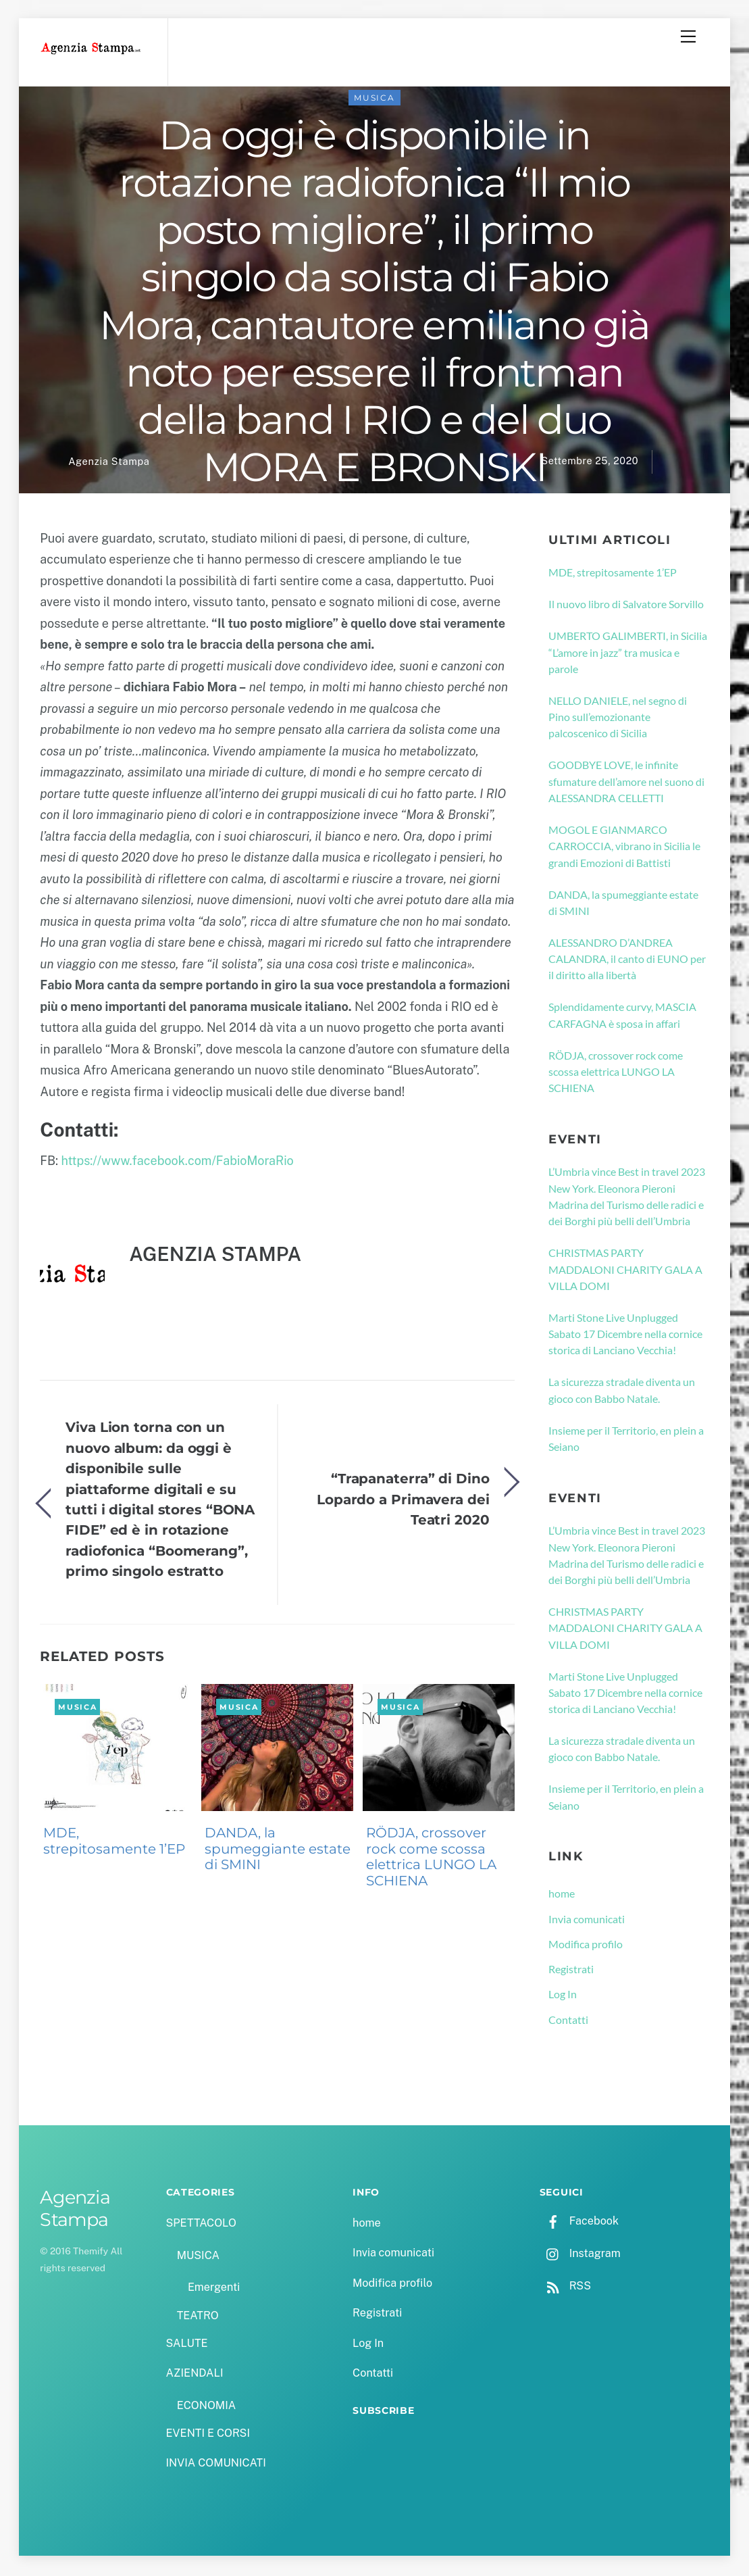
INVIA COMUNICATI (216, 2465)
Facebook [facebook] (579, 2222)
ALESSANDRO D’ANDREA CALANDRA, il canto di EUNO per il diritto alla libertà (627, 961)
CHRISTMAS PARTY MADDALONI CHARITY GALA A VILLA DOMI (625, 1271)
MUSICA (374, 100)
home (561, 1895)
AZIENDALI (195, 2375)
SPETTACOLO (201, 2225)
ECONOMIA (206, 2407)
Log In (562, 1996)
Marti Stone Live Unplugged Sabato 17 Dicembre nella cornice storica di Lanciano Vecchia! (625, 1336)
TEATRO (198, 2317)
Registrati (571, 1970)
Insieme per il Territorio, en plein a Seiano (626, 1440)
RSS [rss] (565, 2287)
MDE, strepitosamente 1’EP (114, 1843)
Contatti (568, 2021)
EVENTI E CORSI (208, 2435)
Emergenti (214, 2289)
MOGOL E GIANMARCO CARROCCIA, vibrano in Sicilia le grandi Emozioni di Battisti (624, 848)
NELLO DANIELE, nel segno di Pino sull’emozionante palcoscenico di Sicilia (617, 719)
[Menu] (688, 36)
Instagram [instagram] (580, 2255)
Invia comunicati (586, 1920)
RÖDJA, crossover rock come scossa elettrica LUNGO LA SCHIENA (431, 1859)
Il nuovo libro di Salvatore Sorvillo (626, 606)
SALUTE (187, 2345)
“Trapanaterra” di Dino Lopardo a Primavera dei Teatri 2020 (403, 1501)
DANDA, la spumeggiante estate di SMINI (278, 1851)
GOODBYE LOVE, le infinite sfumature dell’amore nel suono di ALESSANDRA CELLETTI (626, 784)
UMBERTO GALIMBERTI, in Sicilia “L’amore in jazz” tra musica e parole (627, 655)
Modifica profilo (585, 1945)
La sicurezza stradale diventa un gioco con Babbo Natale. (621, 1392)
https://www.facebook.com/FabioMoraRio (177, 1163)
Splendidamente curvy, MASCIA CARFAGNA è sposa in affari (622, 1016)
